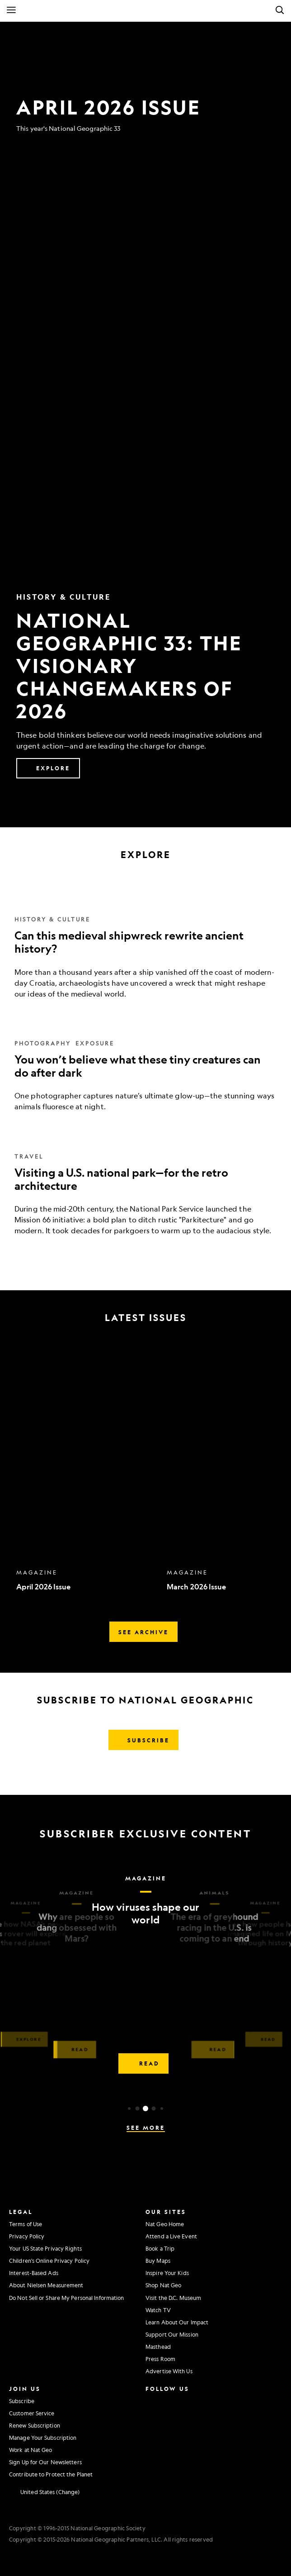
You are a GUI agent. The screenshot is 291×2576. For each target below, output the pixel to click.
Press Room (160, 2358)
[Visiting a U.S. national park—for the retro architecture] (145, 1183)
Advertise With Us (169, 2371)
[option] (87, 1470)
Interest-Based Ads (33, 2272)
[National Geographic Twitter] (150, 2418)
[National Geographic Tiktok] (173, 2437)
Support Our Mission (172, 2334)
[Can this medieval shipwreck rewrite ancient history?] (145, 946)
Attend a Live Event (171, 2236)
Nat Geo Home (165, 2224)
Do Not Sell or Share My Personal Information (66, 2297)
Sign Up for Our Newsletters (45, 2462)
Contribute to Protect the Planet (51, 2474)
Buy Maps (158, 2260)
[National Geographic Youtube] (171, 2418)
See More (146, 2127)
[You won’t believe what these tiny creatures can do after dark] (145, 1064)
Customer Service (32, 2413)
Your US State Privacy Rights (45, 2248)
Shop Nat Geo (163, 2285)
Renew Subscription (34, 2425)
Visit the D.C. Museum (173, 2297)
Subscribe (21, 2400)
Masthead (158, 2346)
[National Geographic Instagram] (150, 2400)
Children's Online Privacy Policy (49, 2260)
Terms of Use (25, 2224)
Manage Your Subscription (42, 2437)
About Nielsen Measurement (46, 2285)
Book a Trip (160, 2248)
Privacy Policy (26, 2236)
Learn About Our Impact (177, 2322)
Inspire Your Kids (167, 2272)
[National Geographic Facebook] (171, 2400)
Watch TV (158, 2310)
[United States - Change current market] (44, 2491)
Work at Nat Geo (30, 2449)
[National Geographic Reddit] (153, 2456)
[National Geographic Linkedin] (153, 2437)
